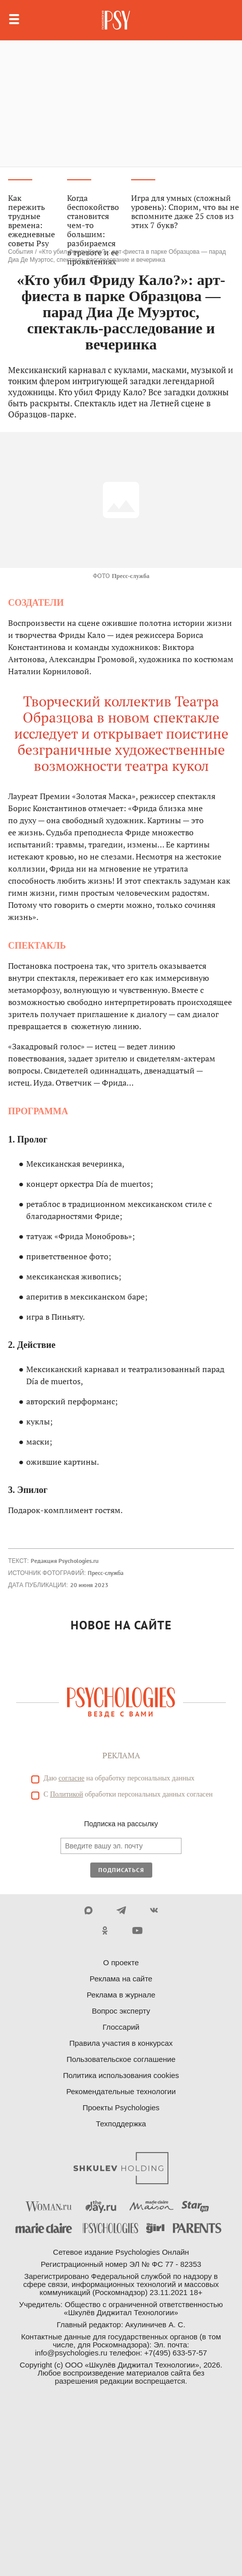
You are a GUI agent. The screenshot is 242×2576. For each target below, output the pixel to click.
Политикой (66, 1794)
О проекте (121, 1962)
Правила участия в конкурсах (120, 2043)
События (20, 251)
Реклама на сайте (121, 1978)
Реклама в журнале (121, 1994)
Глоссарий (121, 2027)
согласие (71, 1778)
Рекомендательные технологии (120, 2091)
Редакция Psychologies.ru (64, 1560)
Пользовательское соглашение (121, 2059)
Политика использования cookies (121, 2075)
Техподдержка (121, 2123)
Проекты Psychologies (121, 2107)
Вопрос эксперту (121, 2011)
